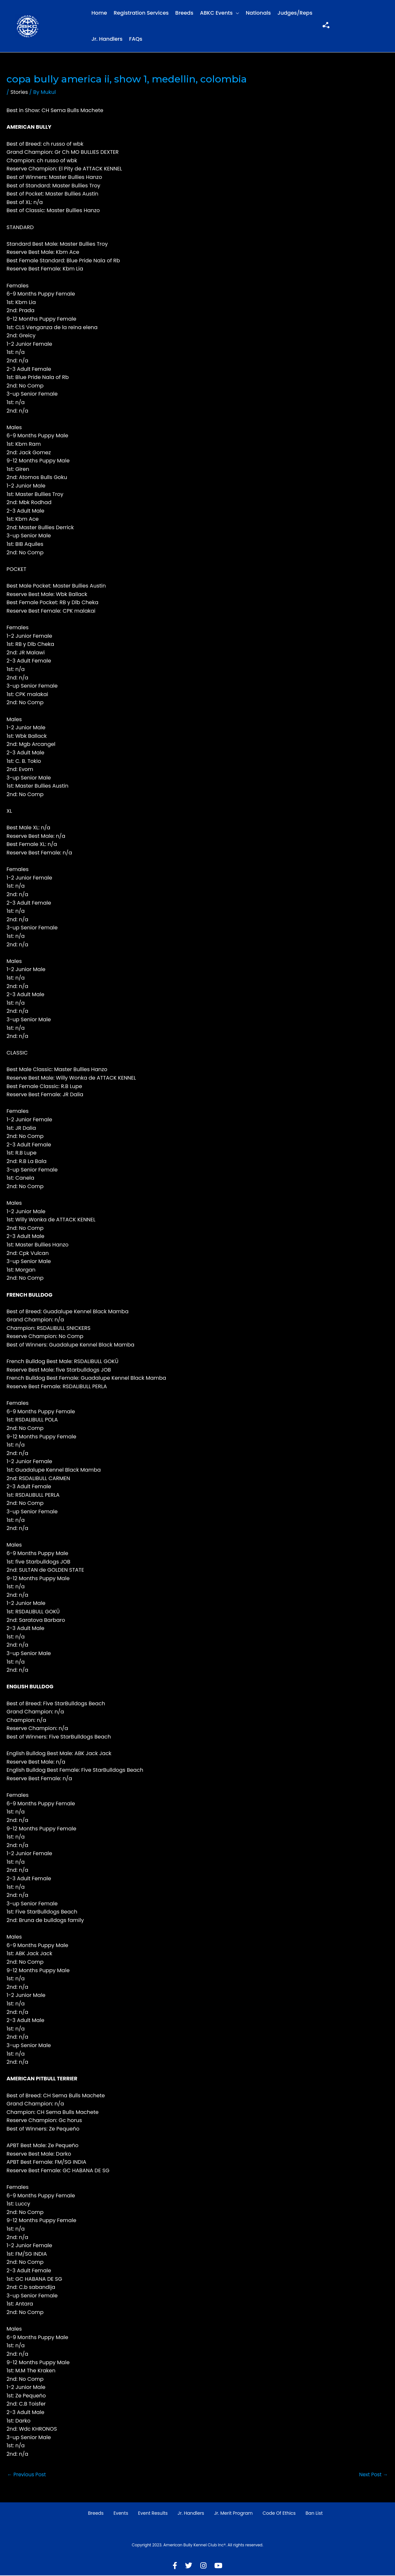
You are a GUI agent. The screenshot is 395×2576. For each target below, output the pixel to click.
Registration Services (141, 13)
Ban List (314, 2514)
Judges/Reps (295, 13)
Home (99, 13)
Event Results (153, 2514)
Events (121, 2514)
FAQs (136, 39)
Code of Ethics (279, 2514)
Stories (19, 92)
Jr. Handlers (106, 39)
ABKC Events (216, 13)
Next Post (372, 2475)
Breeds (184, 13)
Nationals (258, 13)
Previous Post (27, 2475)
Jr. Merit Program (233, 2514)
